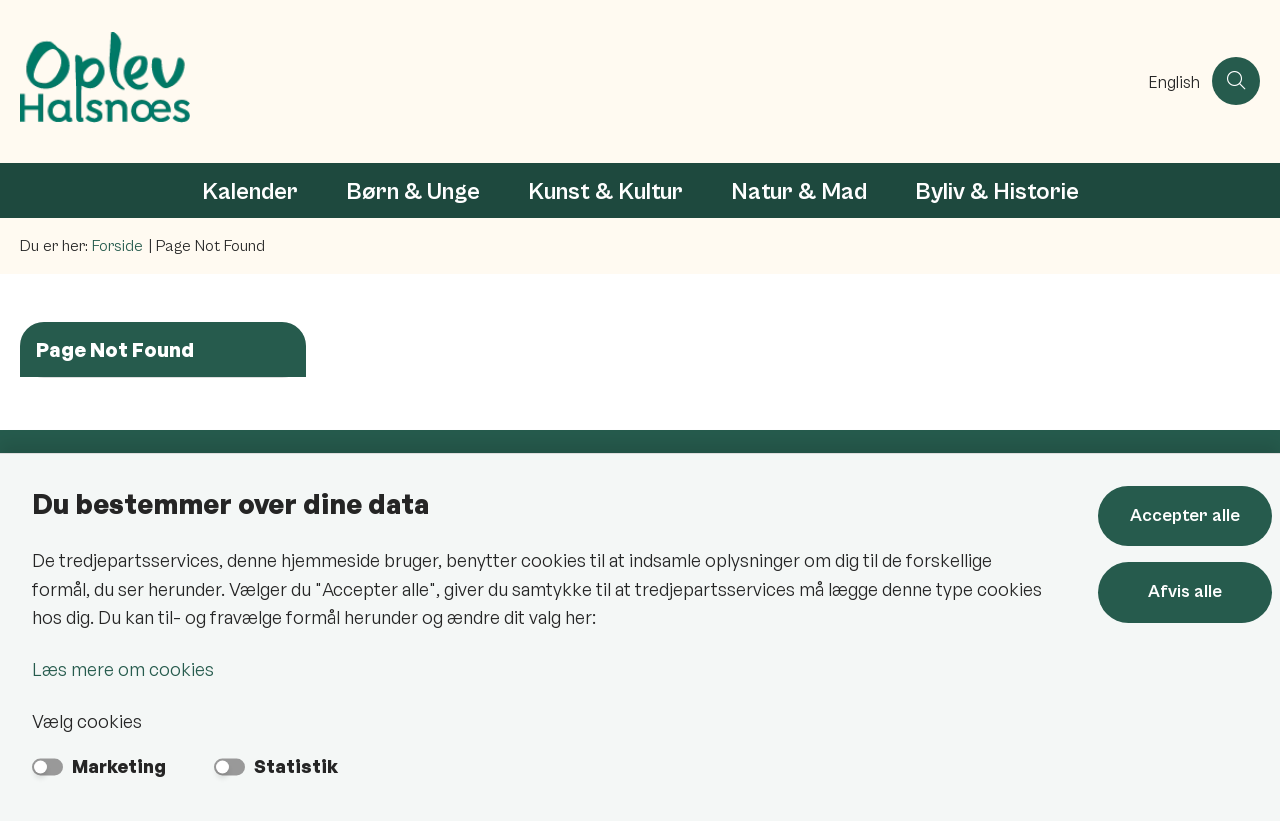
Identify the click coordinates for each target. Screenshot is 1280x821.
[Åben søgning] (1236, 81)
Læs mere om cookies (123, 669)
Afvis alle (1185, 591)
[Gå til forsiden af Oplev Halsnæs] (578, 81)
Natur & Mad (799, 192)
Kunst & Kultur (605, 192)
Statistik (296, 766)
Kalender (250, 192)
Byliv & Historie (997, 192)
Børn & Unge (413, 192)
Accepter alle (1185, 515)
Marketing (119, 766)
